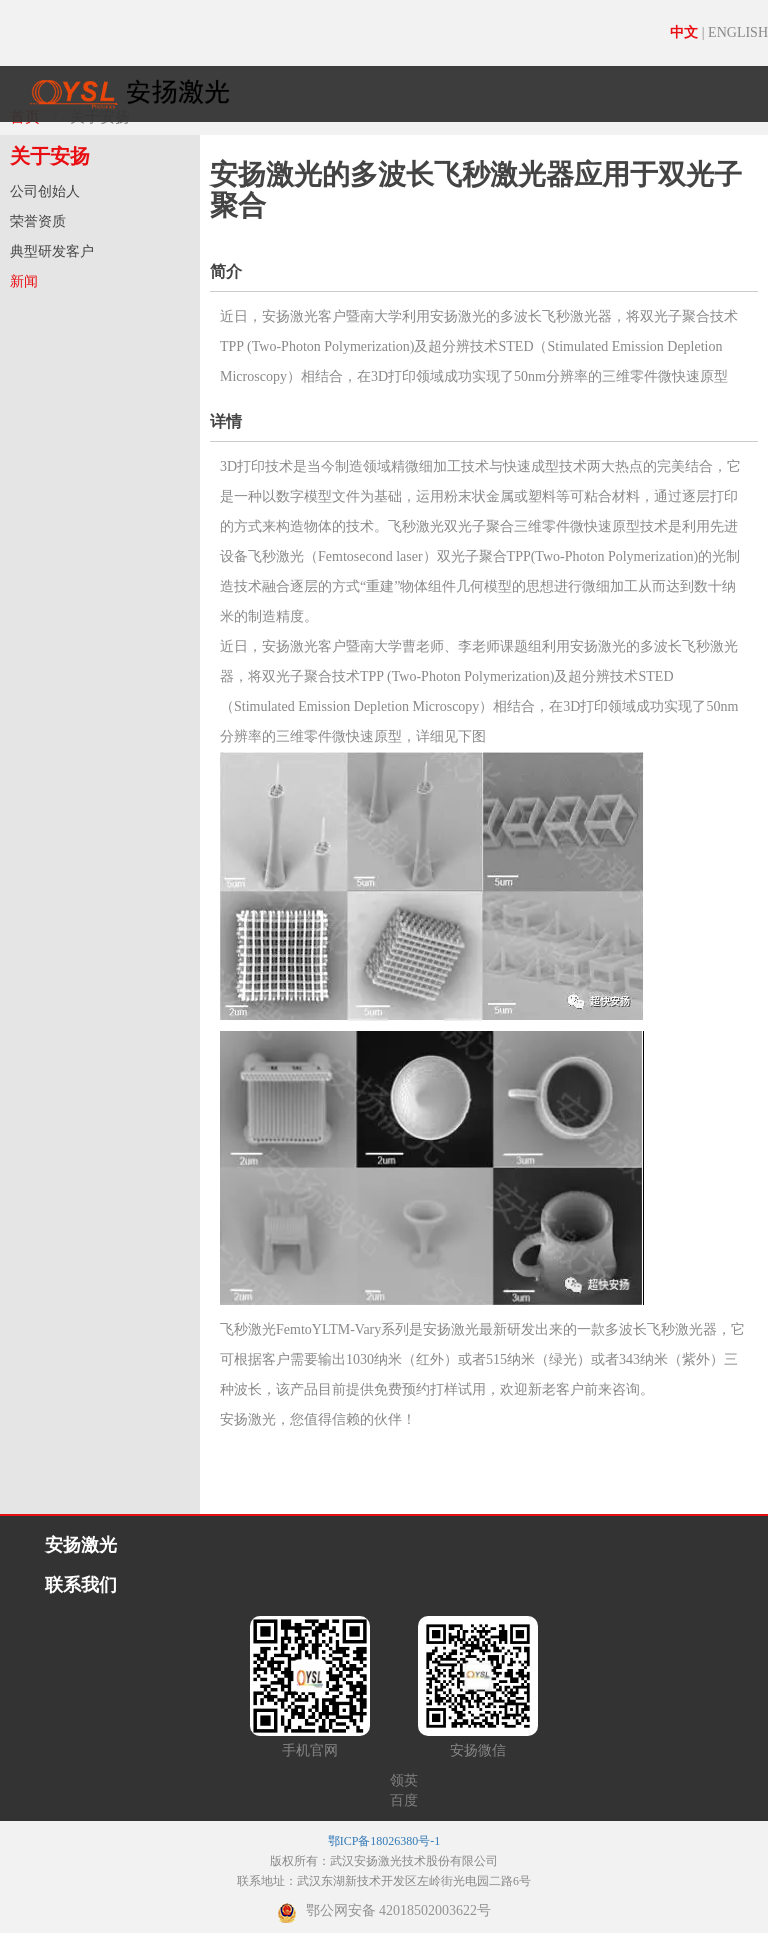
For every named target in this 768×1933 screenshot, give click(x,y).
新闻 (24, 281)
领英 (404, 1780)
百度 (404, 1800)
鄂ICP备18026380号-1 (384, 1841)
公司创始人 (45, 191)
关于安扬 (50, 156)
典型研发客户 (52, 251)
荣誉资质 (38, 221)
